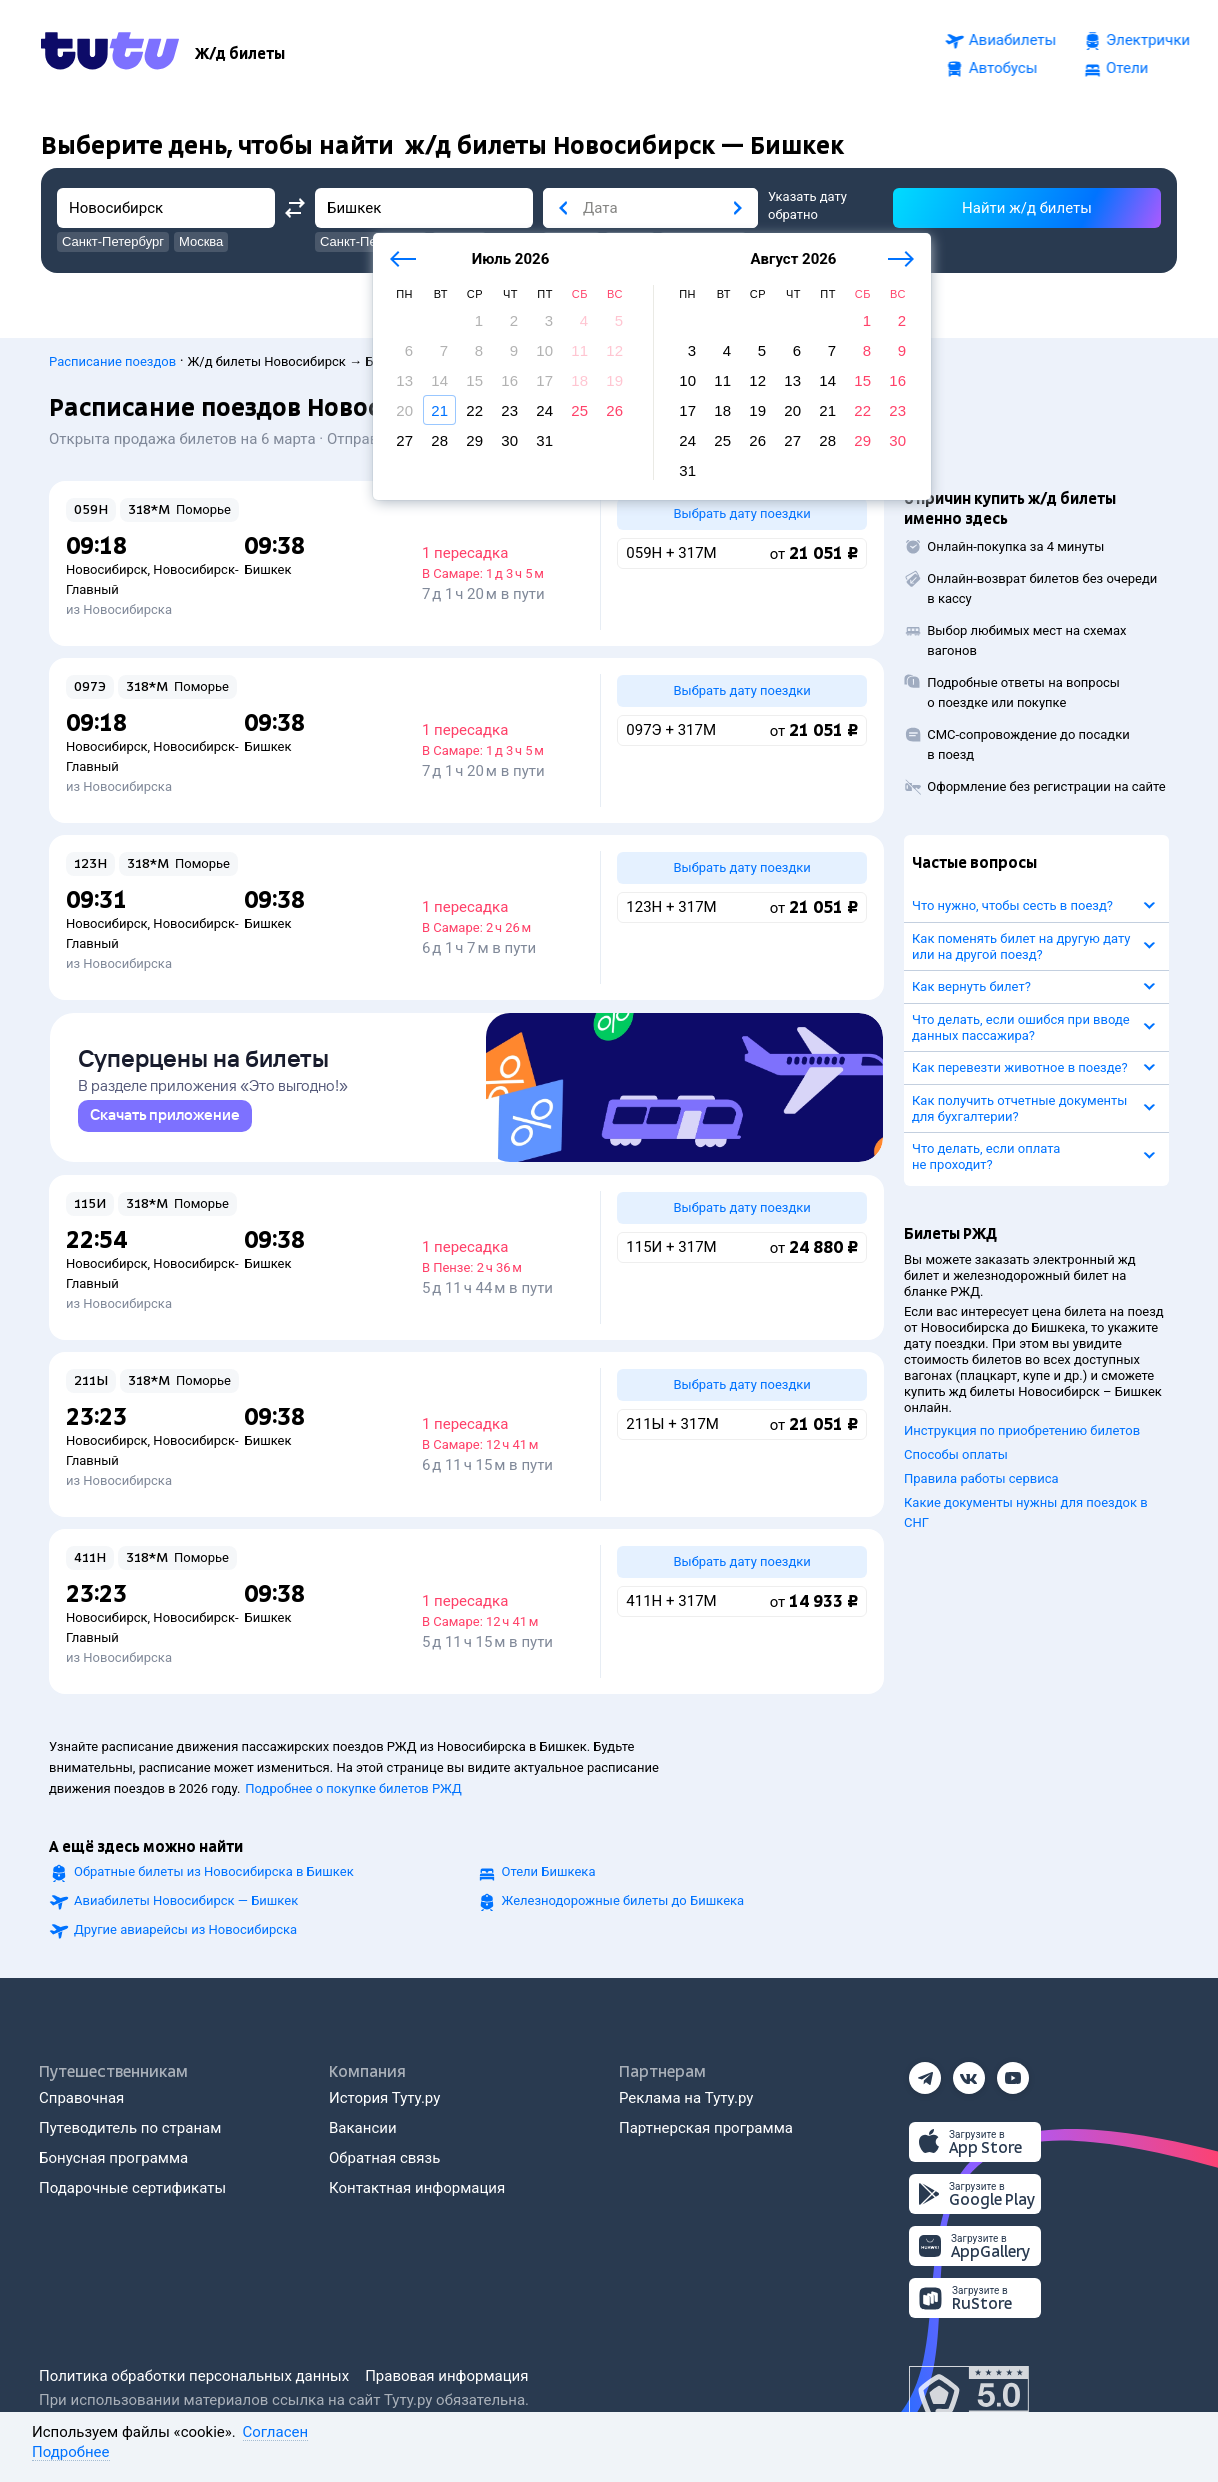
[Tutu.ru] (110, 54)
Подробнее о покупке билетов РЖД (353, 1788)
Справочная (81, 2098)
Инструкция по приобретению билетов (1022, 1421)
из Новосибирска (119, 600)
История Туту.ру (384, 2098)
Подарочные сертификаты (132, 2188)
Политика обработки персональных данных (194, 2376)
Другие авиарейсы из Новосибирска (185, 1929)
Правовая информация (446, 2376)
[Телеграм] (925, 2072)
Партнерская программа (706, 2128)
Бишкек (267, 560)
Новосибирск (107, 560)
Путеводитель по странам (130, 2128)
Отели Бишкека (549, 1871)
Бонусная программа (113, 2158)
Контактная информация (417, 2188)
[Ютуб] (1013, 2072)
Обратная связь (384, 2158)
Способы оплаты (956, 1445)
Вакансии (363, 2128)
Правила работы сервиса (981, 1469)
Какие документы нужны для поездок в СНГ (1026, 1503)
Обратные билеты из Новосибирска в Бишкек (214, 1871)
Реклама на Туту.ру (686, 2098)
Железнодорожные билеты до (623, 1900)
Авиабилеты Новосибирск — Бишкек (186, 1900)
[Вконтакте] (969, 2072)
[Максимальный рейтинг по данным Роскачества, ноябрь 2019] (969, 2396)
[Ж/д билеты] (240, 54)
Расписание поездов (112, 352)
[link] (165, 1116)
